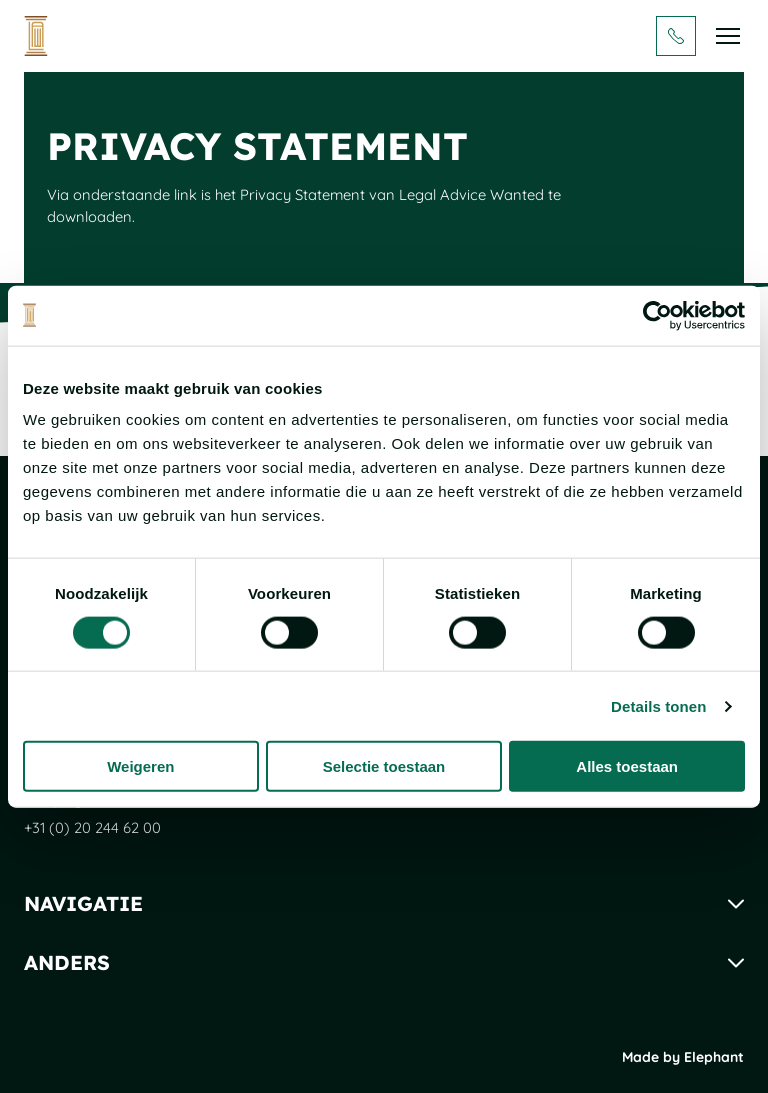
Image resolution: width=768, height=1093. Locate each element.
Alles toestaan (627, 766)
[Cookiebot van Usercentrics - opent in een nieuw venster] (657, 315)
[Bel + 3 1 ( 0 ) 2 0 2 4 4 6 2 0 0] (676, 36)
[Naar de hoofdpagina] (36, 36)
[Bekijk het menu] (728, 36)
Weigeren (140, 766)
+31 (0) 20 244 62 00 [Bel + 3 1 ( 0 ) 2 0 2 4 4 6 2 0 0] (92, 827)
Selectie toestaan (384, 766)
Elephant (714, 1057)
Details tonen (658, 705)
